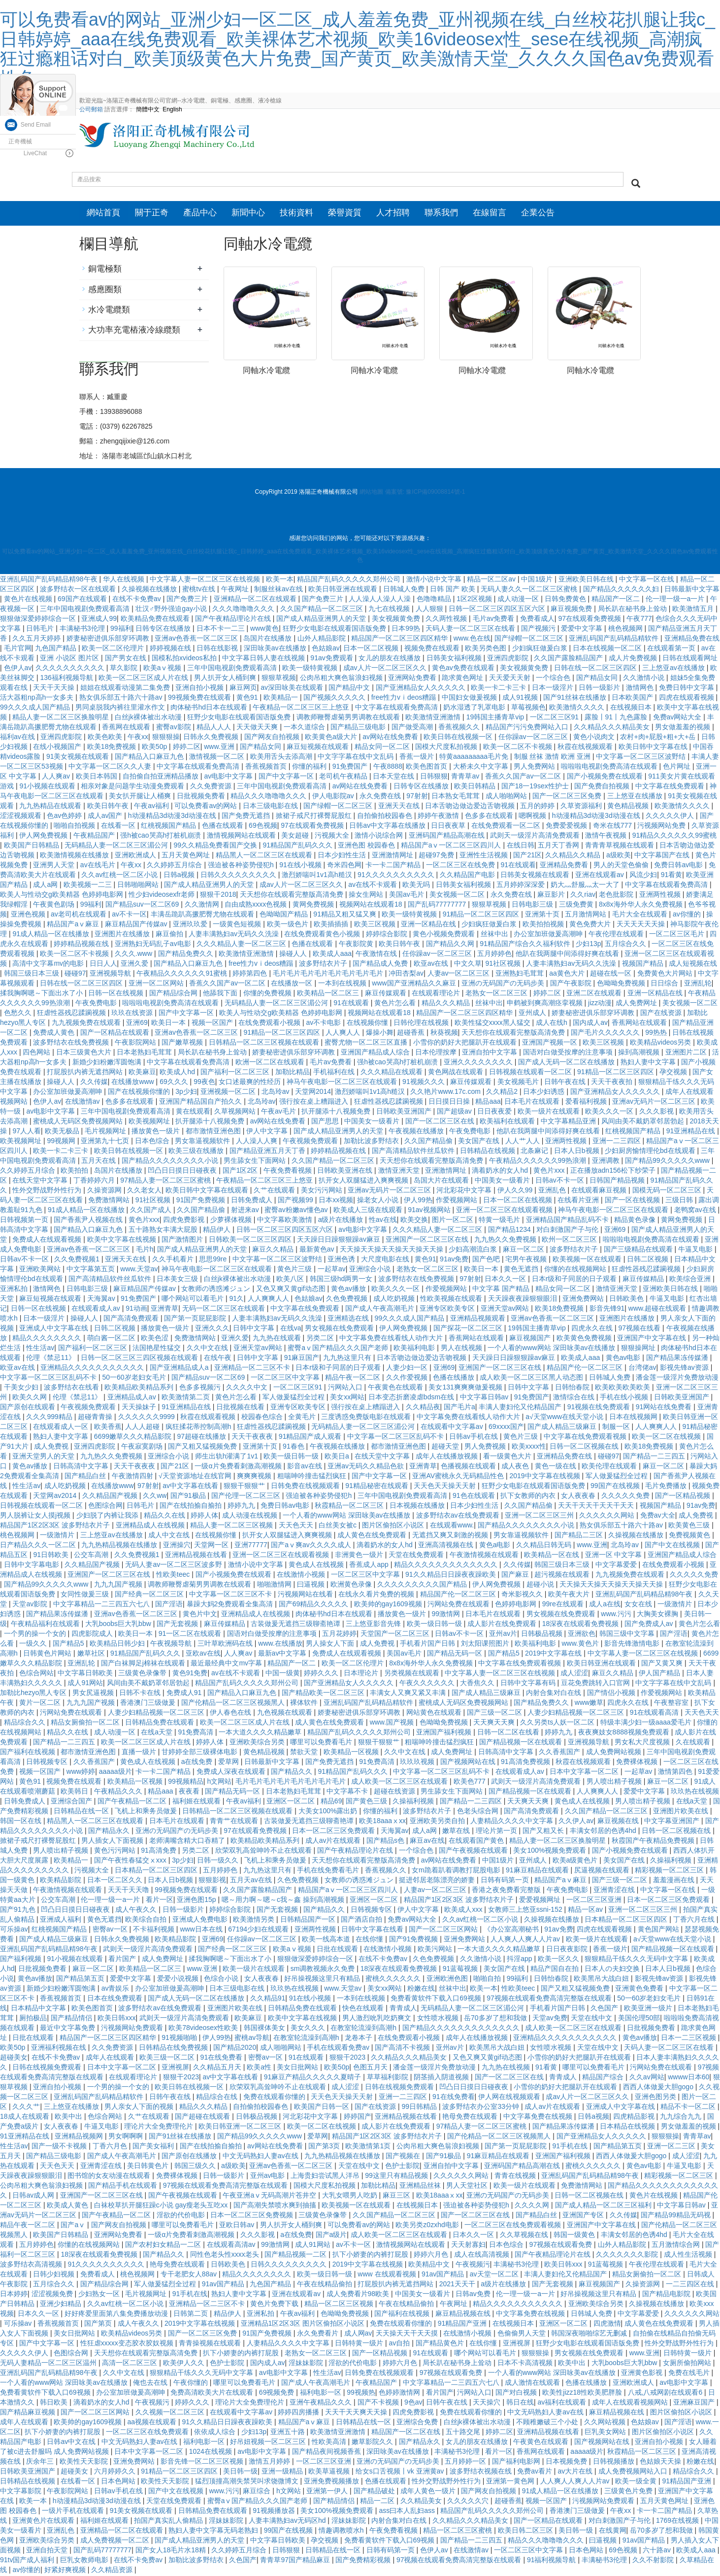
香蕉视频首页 (267, 768)
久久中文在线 (208, 1349)
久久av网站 (646, 2078)
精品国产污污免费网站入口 (528, 728)
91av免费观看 (332, 659)
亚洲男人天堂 (54, 866)
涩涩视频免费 (53, 2295)
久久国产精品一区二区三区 (322, 610)
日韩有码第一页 (506, 1881)
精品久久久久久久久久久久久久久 (446, 1566)
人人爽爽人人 (269, 1300)
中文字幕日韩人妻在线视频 (264, 659)
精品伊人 (217, 1231)
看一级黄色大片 (508, 1457)
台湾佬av (642, 1369)
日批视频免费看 (202, 797)
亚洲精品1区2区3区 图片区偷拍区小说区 (303, 2325)
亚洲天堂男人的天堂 (44, 1457)
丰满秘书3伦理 (83, 630)
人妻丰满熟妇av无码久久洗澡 (235, 935)
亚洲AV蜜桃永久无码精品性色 (459, 1477)
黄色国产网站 (659, 1930)
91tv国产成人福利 (28, 2561)
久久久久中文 (247, 1388)
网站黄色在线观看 (434, 1714)
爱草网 (229, 1763)
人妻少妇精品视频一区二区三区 (157, 1714)
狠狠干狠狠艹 (245, 1487)
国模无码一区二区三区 (667, 1191)
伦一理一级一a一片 (676, 600)
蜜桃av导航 (251, 2039)
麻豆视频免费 (572, 610)
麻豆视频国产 (531, 1339)
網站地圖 (371, 493)
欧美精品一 (281, 699)
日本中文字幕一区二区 (585, 1773)
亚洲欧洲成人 (136, 856)
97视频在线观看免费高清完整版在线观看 (550, 1999)
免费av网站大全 (678, 718)
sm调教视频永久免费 (324, 1970)
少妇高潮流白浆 (474, 1250)
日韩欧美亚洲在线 (345, 1172)
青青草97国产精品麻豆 (295, 2561)
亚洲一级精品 (283, 2472)
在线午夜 (218, 1359)
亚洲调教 (607, 1162)
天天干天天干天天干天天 (597, 1507)
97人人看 (26, 1132)
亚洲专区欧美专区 (448, 1310)
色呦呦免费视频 (622, 984)
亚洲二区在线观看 (594, 994)
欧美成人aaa (332, 955)
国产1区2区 (241, 1172)
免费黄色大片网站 (665, 975)
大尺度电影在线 (386, 1260)
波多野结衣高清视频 (32, 2266)
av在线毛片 (98, 866)
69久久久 (175, 1083)
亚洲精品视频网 (80, 2137)
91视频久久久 (424, 1083)
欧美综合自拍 (146, 1921)
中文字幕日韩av (485, 1398)
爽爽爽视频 (255, 1477)
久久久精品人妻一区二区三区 (242, 945)
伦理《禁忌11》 (51, 1359)
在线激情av (83, 1103)
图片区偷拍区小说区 (394, 1526)
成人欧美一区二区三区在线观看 (400, 1783)
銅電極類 (105, 270)
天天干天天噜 (129, 1891)
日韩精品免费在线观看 (160, 1724)
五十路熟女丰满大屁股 (164, 1231)
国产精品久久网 (451, 945)
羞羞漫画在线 (674, 1881)
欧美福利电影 (415, 1349)
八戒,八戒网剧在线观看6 (666, 2394)
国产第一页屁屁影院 (196, 1319)
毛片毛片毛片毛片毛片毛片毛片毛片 (329, 975)
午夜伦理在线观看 (617, 935)
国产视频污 (539, 630)
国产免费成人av (649, 1625)
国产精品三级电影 (359, 728)
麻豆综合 (257, 2492)
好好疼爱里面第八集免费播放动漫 (117, 2315)
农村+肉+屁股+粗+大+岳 (658, 738)
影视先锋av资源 (685, 1369)
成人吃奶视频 (395, 1300)
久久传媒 (94, 1083)
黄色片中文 (200, 1615)
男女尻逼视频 (94, 1694)
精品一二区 (378, 2502)
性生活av (40, 1349)
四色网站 (37, 1053)
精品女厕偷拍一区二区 (86, 1724)
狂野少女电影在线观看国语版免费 (335, 630)
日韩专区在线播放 (164, 630)
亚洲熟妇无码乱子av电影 (154, 945)
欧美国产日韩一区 (322, 2108)
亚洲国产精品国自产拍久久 (201, 1103)
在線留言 (489, 213)
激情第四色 (676, 1773)
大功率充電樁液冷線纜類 (134, 331)
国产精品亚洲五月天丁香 (268, 1152)
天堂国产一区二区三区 (395, 1635)
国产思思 (326, 1122)
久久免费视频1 (77, 1260)
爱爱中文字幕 (582, 630)
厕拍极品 (33, 2019)
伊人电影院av (334, 797)
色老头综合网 (478, 1812)
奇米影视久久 (523, 1595)
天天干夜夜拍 (612, 1083)
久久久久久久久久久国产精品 (423, 1586)
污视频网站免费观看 (133, 2029)
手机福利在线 (335, 1073)
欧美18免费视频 (112, 748)
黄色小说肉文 (595, 738)
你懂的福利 (310, 768)
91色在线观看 (474, 1497)
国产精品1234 (510, 1231)
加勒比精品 (292, 1073)
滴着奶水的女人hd (500, 1172)
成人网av (358, 2335)
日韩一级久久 (218, 1861)
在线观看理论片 (437, 994)
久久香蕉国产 (560, 1753)
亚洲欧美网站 (41, 1270)
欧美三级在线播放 (197, 1152)
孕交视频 (674, 1073)
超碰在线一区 (611, 975)
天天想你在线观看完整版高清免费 (292, 896)
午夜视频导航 (172, 1645)
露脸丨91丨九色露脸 (617, 718)
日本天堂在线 (394, 777)
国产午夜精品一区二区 (133, 1802)
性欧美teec (174, 1576)
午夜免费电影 (97, 1004)
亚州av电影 (268, 2177)
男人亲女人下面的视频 (139, 2108)
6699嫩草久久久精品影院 (133, 1438)
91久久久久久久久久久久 (397, 876)
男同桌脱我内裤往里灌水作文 (121, 708)
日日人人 (103, 965)
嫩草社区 (92, 1655)
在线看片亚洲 (579, 1201)
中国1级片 (538, 580)
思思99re (214, 1260)
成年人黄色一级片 (429, 2492)
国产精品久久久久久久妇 (622, 590)
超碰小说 (541, 1586)
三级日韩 (680, 1201)
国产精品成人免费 (381, 965)
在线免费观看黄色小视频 (323, 935)
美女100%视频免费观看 (550, 1852)
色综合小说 (222, 1980)
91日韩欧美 (51, 1556)
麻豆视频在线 (619, 1822)
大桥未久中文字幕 (481, 768)
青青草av (466, 777)
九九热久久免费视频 (506, 1241)
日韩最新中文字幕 (692, 590)
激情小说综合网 (380, 837)
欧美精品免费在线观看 (156, 620)
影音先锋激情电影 (632, 1645)
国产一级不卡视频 (60, 2147)
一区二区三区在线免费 (461, 866)
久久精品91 (268, 1999)
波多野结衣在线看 (72, 1388)
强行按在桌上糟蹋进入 (314, 1103)
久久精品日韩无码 (544, 1546)
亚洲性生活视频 (484, 856)
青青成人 (403, 2009)
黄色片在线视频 (29, 600)
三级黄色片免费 (629, 2492)
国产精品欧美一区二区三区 (324, 1694)
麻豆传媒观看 (386, 994)
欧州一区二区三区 (570, 1241)
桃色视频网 (626, 630)
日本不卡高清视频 (526, 2364)
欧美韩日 (75, 1792)
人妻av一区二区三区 (459, 975)
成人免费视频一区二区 (115, 2541)
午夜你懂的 (191, 2384)
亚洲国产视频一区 (550, 1044)
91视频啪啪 (180, 2039)
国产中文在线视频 (673, 1546)
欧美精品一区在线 (552, 1556)
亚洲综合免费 (418, 2423)
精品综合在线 (217, 2098)
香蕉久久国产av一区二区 (524, 777)
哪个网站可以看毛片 (194, 1300)
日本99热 (407, 630)
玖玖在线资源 (133, 1014)
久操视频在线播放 (150, 590)
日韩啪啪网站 (139, 886)
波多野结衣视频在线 (482, 2472)
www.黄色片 (580, 1645)
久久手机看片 (174, 1260)
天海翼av (102, 1300)
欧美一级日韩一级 (292, 1457)
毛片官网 (18, 649)
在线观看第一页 (672, 649)
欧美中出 (69, 2118)
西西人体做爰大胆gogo (659, 2088)
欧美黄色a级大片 (332, 738)
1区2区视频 (475, 600)
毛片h (145, 1250)
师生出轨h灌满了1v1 (227, 1457)
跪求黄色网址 (463, 679)
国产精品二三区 (580, 1536)
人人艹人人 (523, 1142)
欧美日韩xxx (116, 2019)
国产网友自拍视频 (272, 738)
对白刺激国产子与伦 (568, 1231)
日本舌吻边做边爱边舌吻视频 (471, 807)
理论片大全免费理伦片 (159, 2128)
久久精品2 (503, 1093)
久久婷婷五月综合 (175, 866)
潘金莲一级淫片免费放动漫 (677, 1379)
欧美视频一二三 (89, 886)
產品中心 (200, 213)
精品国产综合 (603, 2078)
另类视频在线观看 (412, 1674)
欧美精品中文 (430, 2266)
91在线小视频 (301, 866)
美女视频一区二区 (458, 896)
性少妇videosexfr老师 (162, 896)
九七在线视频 (390, 610)
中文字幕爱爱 (617, 1566)
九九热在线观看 (278, 1339)
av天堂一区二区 (495, 2275)
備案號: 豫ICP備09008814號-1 (424, 493)
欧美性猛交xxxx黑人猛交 (493, 1024)
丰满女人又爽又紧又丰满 (409, 1694)
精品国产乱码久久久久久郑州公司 (349, 580)
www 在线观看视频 (388, 2275)
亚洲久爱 (135, 965)
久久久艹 (26, 2108)
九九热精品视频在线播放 (120, 1546)
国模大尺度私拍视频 (447, 748)
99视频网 (62, 1142)
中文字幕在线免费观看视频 (586, 1438)
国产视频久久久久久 (335, 699)
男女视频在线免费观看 (340, 1329)
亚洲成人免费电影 (200, 1921)
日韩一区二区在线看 (509, 1733)
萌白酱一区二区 (112, 1339)
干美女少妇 (22, 1388)
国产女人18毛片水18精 (171, 2551)
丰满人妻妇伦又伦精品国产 (521, 1408)
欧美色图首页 (427, 768)
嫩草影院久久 (373, 2443)
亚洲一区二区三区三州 (540, 1517)
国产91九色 (18, 1911)
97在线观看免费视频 (590, 620)
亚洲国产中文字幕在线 (652, 1339)
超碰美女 (14, 2059)
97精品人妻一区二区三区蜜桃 (166, 1182)
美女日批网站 (298, 2068)
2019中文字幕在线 (554, 1655)
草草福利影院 (388, 2078)
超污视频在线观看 (562, 1576)
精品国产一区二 (616, 600)
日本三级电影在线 (271, 807)
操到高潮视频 (639, 1053)
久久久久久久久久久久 (70, 669)
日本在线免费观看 (115, 1999)
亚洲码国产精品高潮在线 (448, 837)
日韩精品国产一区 (308, 1921)
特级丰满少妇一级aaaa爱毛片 (646, 1724)
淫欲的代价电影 (182, 2216)
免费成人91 (184, 1694)
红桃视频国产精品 (169, 827)
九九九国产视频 (119, 1586)
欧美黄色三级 (690, 1526)
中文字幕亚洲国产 (672, 1822)
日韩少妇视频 (54, 2275)
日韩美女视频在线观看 (535, 876)
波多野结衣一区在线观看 (79, 590)
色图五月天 (371, 2068)
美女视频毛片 (519, 1083)
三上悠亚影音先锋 (374, 1625)
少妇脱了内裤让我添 (108, 1517)
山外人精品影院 (322, 640)
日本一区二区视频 (371, 649)
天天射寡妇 (468, 2246)
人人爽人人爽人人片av (526, 1940)
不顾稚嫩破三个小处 (548, 2423)
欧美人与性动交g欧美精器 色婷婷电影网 (62, 896)
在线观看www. (452, 1526)
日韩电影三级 (533, 906)
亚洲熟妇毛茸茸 (520, 975)
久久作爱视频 (407, 1379)
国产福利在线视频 (28, 1753)
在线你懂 (370, 1940)
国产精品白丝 (86, 1477)
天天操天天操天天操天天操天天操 (392, 1250)
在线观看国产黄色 (477, 1842)
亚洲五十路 (288, 2433)
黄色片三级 (295, 1270)
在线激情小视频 (302, 1576)
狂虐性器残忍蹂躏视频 (72, 1014)
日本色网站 (119, 2482)
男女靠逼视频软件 (203, 1142)
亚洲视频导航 (111, 975)
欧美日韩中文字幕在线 (654, 748)
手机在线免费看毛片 (329, 1871)
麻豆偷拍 (170, 935)
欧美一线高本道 (327, 1940)
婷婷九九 (242, 1507)
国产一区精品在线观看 (115, 1034)
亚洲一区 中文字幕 (614, 1556)
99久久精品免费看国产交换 (216, 846)
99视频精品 (185, 1783)
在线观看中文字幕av (453, 1428)
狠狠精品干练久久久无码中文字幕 (637, 1960)
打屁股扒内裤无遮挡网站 (86, 1073)
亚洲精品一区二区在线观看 (256, 600)
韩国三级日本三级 (32, 975)
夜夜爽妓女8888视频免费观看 (624, 1733)
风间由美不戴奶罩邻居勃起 (643, 1122)
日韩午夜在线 (566, 1083)
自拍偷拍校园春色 (385, 817)
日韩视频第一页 (25, 1221)
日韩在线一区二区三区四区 (596, 669)
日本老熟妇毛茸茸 (145, 1053)
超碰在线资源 (395, 1792)
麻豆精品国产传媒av (137, 925)
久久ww (154, 1497)
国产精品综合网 (174, 994)
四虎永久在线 (593, 1329)
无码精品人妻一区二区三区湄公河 (117, 846)
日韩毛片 (41, 630)
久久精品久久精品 (573, 856)
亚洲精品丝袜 (421, 2187)
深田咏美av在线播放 (276, 649)
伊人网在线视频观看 (510, 2098)
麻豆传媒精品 (644, 1280)
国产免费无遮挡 (247, 817)
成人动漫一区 (519, 600)
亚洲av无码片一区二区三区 (654, 1103)
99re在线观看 (564, 1605)
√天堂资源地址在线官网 (196, 1477)
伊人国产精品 (660, 1674)
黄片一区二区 (41, 1704)
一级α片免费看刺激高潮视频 (239, 1467)
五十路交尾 (464, 2433)
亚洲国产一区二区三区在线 (428, 1241)
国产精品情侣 (72, 2019)
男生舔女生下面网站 (256, 1162)
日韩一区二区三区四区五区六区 (498, 610)
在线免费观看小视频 (270, 1024)
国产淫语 (169, 1605)
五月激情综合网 (677, 2246)
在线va (290, 1329)
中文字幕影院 (21, 2492)
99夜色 (204, 1083)
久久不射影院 (654, 2561)
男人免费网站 (535, 768)
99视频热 (361, 2394)
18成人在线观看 (25, 2118)
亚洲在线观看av (600, 876)
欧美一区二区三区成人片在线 (144, 679)
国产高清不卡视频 (403, 2049)
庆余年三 (41, 2463)
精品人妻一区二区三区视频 (232, 1526)
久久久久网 (533, 2206)
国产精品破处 (375, 2492)
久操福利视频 (414, 1802)
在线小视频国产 (58, 748)
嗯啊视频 (533, 817)
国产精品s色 (386, 1842)
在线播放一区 (292, 984)
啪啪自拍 (488, 1980)
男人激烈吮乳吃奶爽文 (377, 2019)
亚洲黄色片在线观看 (44, 2522)
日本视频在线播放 (418, 1507)
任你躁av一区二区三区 (534, 738)
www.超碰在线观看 (658, 1310)
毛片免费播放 (666, 1487)
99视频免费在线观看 (200, 699)
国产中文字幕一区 (287, 777)
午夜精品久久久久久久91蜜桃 (182, 975)
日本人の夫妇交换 (613, 1970)
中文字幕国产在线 (662, 856)
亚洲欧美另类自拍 (438, 1822)
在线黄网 (612, 2532)
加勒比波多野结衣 (372, 1142)
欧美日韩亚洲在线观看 (343, 590)
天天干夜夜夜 (253, 1438)
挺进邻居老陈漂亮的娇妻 (438, 1881)
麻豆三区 (397, 2197)
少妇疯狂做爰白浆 (540, 649)
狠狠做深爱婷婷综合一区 (39, 620)
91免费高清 (196, 1733)
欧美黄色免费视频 (585, 1339)
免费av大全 (657, 1517)
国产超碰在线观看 (203, 2118)
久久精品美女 (422, 2502)
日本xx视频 (336, 1201)
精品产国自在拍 (555, 1970)
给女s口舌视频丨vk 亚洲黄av (401, 2472)
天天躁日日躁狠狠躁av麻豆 (339, 1241)
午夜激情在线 (377, 955)
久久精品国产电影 (468, 876)
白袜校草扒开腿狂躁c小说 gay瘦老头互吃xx (161, 2206)
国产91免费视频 (414, 1940)
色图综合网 (105, 1507)
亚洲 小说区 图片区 (70, 659)
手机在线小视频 (625, 1398)
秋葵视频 (444, 1034)
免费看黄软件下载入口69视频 (437, 1999)
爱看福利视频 (587, 1103)
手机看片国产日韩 (428, 1645)
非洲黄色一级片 (360, 1556)
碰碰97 (75, 975)
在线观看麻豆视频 (599, 1191)
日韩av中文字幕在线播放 (388, 827)
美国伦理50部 (639, 2019)
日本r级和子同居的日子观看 (575, 1280)
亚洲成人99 (99, 620)
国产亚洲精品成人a (180, 1369)
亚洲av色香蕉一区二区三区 (197, 640)
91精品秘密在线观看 (377, 1487)
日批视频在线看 (241, 1408)
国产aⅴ (74, 2226)
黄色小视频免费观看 (445, 935)
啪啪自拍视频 (75, 827)
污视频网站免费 (662, 827)
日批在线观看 (338, 1950)
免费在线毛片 (690, 2374)
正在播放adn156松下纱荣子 (613, 1172)
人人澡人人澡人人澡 (381, 600)
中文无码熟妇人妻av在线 (262, 2157)
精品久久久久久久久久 (47, 1339)
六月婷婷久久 (115, 2472)
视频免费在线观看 (432, 649)
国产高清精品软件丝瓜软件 (414, 1152)
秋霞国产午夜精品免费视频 (654, 1842)
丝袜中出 (495, 935)
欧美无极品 (63, 1132)
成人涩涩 (574, 1674)
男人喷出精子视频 (615, 1783)
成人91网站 (85, 1684)
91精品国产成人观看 (311, 1438)
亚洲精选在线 (349, 1319)
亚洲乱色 (553, 1191)
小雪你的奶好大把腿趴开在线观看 (466, 1044)
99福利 (121, 630)
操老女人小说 (378, 1201)
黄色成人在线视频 (317, 1566)
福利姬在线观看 (197, 1802)
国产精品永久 (109, 1832)
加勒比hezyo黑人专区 (34, 1694)
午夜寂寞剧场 (142, 1448)
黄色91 (248, 699)
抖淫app (520, 1960)
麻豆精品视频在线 (463, 2315)
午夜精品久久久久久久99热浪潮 (538, 1162)
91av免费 (454, 1260)
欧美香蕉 (108, 1428)
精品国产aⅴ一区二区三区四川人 (452, 846)
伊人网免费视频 (44, 837)
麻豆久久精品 (273, 1250)
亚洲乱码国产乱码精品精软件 (614, 640)
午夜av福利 (152, 807)
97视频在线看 (640, 1329)
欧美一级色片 (288, 925)
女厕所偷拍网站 (688, 2364)
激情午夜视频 (606, 837)
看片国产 (123, 1960)
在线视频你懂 (368, 1024)
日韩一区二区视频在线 (585, 1448)
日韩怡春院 (573, 1388)
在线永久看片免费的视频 (377, 1595)
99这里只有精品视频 (397, 2177)
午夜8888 (387, 768)
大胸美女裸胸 (658, 1615)
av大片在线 (575, 2472)
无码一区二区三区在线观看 (224, 1310)
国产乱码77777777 (438, 906)
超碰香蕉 (411, 1034)
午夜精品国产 (95, 837)
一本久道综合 (305, 728)
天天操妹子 (140, 1408)
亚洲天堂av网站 (506, 1310)
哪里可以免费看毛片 (322, 1743)
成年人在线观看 (111, 2059)
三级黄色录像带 (143, 1674)
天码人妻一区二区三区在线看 (471, 630)
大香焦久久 (478, 1684)
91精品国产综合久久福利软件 (526, 945)
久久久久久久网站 (607, 1517)
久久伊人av (575, 1822)
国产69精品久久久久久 (314, 1605)
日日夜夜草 (449, 827)
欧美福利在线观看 (508, 1122)
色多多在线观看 (490, 817)
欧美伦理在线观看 (610, 1467)
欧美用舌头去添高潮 (282, 758)
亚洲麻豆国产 (695, 2403)
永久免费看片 (318, 2335)
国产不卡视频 (379, 2403)
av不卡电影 (324, 1024)
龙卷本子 (359, 2039)
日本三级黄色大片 (84, 1053)
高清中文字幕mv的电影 (49, 965)
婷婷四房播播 (299, 2413)
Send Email (28, 124)
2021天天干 (458, 2285)
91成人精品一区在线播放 (51, 935)
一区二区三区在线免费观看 (148, 2433)
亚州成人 (533, 1014)
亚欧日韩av (237, 2226)
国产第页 (99, 2325)
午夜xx (138, 738)
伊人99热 (418, 1201)
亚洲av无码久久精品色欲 (366, 1467)
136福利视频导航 (67, 679)
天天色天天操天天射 (446, 1487)
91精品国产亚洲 (463, 2325)
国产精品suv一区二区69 (143, 906)
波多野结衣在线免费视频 (72, 1044)
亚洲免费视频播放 (332, 2482)
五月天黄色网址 (187, 856)
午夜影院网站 (136, 1044)
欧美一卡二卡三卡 (499, 689)
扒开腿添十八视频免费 (336, 1113)
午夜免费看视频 (288, 1172)
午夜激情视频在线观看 (485, 1556)
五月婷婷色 (494, 955)
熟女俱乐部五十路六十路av (121, 699)
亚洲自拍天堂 (47, 2551)
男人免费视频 (486, 1448)
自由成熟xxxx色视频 (257, 906)
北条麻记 (535, 1152)
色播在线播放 (454, 1379)
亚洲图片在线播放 (123, 935)
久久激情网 (203, 906)
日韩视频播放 (614, 2463)
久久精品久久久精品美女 (613, 728)
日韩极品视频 (542, 1635)
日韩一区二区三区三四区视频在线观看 (140, 1359)
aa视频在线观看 (153, 2423)
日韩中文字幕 (254, 1329)
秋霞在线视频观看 (586, 748)
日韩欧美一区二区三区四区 (251, 1241)
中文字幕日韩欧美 (86, 1674)
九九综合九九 (681, 2118)
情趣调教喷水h (342, 2532)
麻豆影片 (552, 896)
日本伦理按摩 (436, 1053)
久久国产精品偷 (429, 1142)
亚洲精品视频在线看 (197, 1556)
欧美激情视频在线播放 (75, 856)
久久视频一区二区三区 (170, 2413)
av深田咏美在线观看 (293, 689)
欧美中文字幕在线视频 (122, 1241)
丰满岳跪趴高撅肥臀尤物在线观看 (203, 915)
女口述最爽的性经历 (251, 1083)
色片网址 (677, 768)
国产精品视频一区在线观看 (521, 1743)
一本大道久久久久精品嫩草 (261, 1733)
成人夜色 (516, 1467)
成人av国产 (106, 817)
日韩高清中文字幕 (81, 1467)
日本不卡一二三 (221, 630)
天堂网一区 (212, 1546)
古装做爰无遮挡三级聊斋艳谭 (296, 1625)
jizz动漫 (600, 1004)
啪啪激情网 (275, 1586)
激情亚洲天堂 (400, 1172)
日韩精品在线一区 (82, 1812)
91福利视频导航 (552, 2561)
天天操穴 (487, 2403)
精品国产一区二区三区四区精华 (400, 640)
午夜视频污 (473, 2266)
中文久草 (468, 965)
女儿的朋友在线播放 (391, 659)
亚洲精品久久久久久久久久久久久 (93, 1369)
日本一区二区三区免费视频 (252, 2216)
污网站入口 (346, 1388)
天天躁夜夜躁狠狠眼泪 (523, 1300)
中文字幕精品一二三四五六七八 (102, 1605)
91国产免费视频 (201, 1201)
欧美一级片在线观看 (550, 1113)
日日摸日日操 (450, 1103)
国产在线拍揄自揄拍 (192, 1507)
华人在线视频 (124, 580)
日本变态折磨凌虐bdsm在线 (412, 1398)
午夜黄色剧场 (54, 906)
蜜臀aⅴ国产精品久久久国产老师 (339, 1349)
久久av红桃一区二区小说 (120, 876)
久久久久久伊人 (671, 817)
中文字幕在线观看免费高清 (397, 708)
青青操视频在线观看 (211, 2344)
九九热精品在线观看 (51, 807)
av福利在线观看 (562, 2403)
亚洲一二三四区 (617, 1142)
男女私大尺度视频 (643, 1743)
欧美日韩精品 (475, 787)
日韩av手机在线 (474, 1438)
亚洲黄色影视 (642, 2374)
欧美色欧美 (106, 738)
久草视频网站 (236, 1113)
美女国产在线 (479, 1142)
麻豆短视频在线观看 (319, 748)
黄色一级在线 (556, 1467)
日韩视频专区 (47, 1763)
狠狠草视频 (279, 679)
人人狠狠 (430, 610)
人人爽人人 (344, 1034)
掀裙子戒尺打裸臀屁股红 (315, 817)
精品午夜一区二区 (353, 1379)
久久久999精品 (50, 1418)
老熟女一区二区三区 (497, 994)
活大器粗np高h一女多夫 (37, 699)
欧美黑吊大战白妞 (602, 1980)
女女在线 (639, 1605)
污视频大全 (333, 837)
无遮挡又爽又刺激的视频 (451, 1536)
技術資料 (296, 213)
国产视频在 (404, 2157)
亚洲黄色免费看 (640, 1990)
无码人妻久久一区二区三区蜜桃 (530, 590)
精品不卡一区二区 (689, 2108)
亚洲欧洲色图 (448, 1980)
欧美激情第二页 (187, 1398)
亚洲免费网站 (584, 1300)
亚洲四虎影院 (508, 659)
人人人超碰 (143, 1428)
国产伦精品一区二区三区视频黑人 (234, 1704)
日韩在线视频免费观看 (47, 2068)
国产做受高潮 (413, 728)
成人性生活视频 (689, 2256)
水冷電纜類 (109, 311)
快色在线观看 (364, 2009)
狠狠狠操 (166, 738)
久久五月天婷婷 (37, 640)
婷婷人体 (204, 1517)
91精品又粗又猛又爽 (345, 915)
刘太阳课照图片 (486, 1645)
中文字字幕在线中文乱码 (356, 758)
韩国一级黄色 (575, 2236)
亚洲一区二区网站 (157, 984)
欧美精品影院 (61, 1881)
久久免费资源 (211, 787)
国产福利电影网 (517, 2463)
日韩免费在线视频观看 (306, 1487)
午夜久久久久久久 (428, 1684)
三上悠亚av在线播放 (674, 669)
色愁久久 (18, 1014)
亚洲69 (137, 1024)
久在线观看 (694, 1743)
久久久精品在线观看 (392, 1073)
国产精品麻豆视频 (28, 2413)
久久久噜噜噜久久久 (244, 610)
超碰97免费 (437, 856)
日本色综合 (153, 1142)
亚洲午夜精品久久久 (322, 2403)
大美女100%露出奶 (329, 1812)
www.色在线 (472, 640)
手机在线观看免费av (339, 2049)
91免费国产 (350, 768)
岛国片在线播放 (268, 640)
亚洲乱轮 (698, 984)
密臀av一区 (111, 1930)
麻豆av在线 (427, 1842)
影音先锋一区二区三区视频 (203, 2463)
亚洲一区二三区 (672, 2147)
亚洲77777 (250, 1546)
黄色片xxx (549, 1172)
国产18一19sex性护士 (536, 787)
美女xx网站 (347, 1398)
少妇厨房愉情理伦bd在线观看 (651, 1152)
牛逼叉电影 (696, 1250)
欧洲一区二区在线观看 (270, 1063)
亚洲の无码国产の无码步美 (503, 984)
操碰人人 (294, 955)
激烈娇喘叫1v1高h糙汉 (318, 876)
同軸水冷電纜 (266, 372)
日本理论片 (362, 1674)
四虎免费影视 (184, 1221)
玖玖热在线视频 (695, 1792)
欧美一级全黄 (636, 2482)
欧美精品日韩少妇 (118, 1645)
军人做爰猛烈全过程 (294, 1398)
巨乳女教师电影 (85, 2561)
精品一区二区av (492, 580)
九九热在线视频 (507, 2068)
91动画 (136, 1310)
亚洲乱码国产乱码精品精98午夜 (49, 580)
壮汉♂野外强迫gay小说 (172, 610)
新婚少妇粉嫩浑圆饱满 (107, 1063)
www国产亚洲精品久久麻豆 (415, 984)
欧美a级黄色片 (576, 1861)
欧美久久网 (30, 1398)
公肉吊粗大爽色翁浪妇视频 (342, 679)
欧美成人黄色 (68, 2206)
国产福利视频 (21, 1960)
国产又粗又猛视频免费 (203, 1448)
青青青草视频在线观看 (620, 846)
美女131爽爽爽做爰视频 (466, 1388)
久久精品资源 (112, 2571)
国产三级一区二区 (495, 1714)
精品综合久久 (25, 1724)
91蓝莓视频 (461, 1970)
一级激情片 (58, 1536)
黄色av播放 (349, 1290)
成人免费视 (52, 1448)
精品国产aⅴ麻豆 (74, 925)
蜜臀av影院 (174, 728)
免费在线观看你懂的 (275, 2098)
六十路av (658, 2551)
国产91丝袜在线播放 (575, 699)
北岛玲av (277, 1093)
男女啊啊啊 (126, 2137)
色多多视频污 (201, 1388)
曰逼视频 (312, 1586)
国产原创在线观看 (28, 1408)
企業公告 (538, 213)
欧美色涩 (155, 1339)
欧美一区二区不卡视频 (518, 748)
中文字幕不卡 (348, 1792)
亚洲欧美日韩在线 (587, 580)
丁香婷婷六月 (95, 1182)
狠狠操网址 (639, 1349)
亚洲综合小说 (371, 1270)
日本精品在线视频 (628, 2128)
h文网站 (219, 1783)
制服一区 (617, 1428)
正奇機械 (18, 141)
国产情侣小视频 (612, 1694)
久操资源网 (105, 1191)
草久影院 (124, 669)
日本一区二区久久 (115, 1881)
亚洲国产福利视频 (444, 1733)
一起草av (332, 1270)
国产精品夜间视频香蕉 (327, 2453)
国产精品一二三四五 (655, 1457)
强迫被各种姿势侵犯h (242, 866)
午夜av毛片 (279, 1113)
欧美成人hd (178, 1073)
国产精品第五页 (81, 1980)
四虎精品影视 (634, 2118)
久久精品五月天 (218, 2068)
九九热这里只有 (348, 1359)
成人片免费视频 (634, 659)
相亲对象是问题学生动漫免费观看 (133, 787)
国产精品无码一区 (455, 1655)
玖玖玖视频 (418, 1763)
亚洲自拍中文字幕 (490, 1053)
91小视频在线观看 (48, 787)
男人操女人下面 (331, 1645)
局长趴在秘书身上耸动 (633, 610)
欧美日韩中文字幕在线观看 (207, 1191)
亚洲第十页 (543, 915)
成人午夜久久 (137, 1911)
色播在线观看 (223, 827)
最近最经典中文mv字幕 (227, 1664)
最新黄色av (317, 1250)
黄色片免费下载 (275, 2305)
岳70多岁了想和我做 (496, 2019)
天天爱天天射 (510, 679)
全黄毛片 (303, 1418)
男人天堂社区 (468, 2187)
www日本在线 (202, 1930)
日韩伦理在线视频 (422, 1024)
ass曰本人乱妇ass (407, 2512)
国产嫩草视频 (183, 1044)
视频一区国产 (213, 1024)
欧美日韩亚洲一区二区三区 (240, 2128)
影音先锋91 (607, 1310)
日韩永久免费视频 (211, 738)
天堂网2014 (313, 1093)
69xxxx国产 (506, 1428)
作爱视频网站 (457, 1201)
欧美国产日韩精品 (32, 846)
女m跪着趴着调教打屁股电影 (457, 1871)
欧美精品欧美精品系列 (139, 1388)
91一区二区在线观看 (191, 1635)
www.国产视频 (393, 1724)
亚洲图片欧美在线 (681, 1812)
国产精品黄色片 (441, 2344)
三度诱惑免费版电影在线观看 (367, 1418)
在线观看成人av (96, 1310)
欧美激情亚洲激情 (433, 718)
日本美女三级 (178, 1280)
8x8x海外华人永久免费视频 (641, 906)
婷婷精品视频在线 (82, 945)
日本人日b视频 (577, 1152)
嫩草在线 (457, 1832)
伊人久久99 (515, 1191)
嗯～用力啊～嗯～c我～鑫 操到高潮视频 (284, 1901)
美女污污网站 (322, 1191)
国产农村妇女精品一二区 (164, 2246)
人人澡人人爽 (257, 1142)
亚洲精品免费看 (565, 866)
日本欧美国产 (633, 699)
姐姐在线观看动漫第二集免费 (126, 689)
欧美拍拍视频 (544, 925)
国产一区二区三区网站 (444, 1930)
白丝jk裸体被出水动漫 (149, 718)
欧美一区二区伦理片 (114, 649)
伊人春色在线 (231, 1714)
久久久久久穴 (469, 2502)
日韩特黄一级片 (360, 2344)
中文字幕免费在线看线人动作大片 (392, 1339)
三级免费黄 (577, 906)
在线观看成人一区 (61, 1428)
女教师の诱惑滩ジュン (216, 1290)
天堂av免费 (549, 2019)
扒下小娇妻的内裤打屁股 (371, 2256)
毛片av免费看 (495, 620)
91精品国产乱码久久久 (298, 846)
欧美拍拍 (75, 1172)
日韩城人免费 (404, 590)
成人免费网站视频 (614, 1753)
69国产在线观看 (83, 600)
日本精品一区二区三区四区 (157, 1871)
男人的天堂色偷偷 (622, 866)
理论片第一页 (497, 1832)
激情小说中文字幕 (434, 580)
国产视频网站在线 (468, 1763)
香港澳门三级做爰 (148, 1704)
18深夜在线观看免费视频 (581, 1625)
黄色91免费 (190, 1674)
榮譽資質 (344, 213)
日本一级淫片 (553, 689)
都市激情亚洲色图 (214, 1132)
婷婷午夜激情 (439, 817)
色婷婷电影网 (516, 1605)
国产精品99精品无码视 (676, 2216)
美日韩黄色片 (148, 2167)
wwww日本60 (688, 2078)
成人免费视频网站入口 (633, 2472)
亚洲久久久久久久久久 (479, 1063)
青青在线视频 (516, 2177)
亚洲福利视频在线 (59, 2049)
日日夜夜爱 (495, 1113)
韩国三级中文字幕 (627, 1635)
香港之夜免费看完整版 (507, 1891)
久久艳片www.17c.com (446, 1093)
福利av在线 (18, 738)
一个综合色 (554, 679)
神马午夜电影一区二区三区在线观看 (343, 1083)
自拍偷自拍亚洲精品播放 (161, 777)
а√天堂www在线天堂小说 (565, 1418)
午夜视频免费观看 (311, 1142)
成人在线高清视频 (482, 2256)
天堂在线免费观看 (417, 1556)
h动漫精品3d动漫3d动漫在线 (173, 817)
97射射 (417, 797)
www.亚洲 (220, 748)
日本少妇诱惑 (544, 1093)
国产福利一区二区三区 (235, 1073)
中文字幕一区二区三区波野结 (641, 758)
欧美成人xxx (464, 1911)
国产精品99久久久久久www (668, 1162)
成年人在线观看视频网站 (631, 2403)
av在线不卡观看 (373, 886)
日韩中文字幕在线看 (373, 1930)
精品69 (331, 1802)
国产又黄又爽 (663, 1664)
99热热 (656, 1034)
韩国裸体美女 (265, 2029)
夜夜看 (190, 1792)
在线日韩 (520, 846)
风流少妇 (643, 876)
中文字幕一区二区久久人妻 (110, 768)
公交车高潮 (92, 1556)
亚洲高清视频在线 (446, 1546)
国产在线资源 (662, 1014)
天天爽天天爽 (495, 1724)
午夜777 (639, 620)
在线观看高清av (232, 2246)
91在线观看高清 (655, 1714)
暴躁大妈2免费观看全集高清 (231, 1605)
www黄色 (264, 630)
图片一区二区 (453, 1221)
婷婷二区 (186, 748)
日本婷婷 (14, 2295)
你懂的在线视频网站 (576, 1270)
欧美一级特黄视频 (310, 669)
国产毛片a (459, 1408)
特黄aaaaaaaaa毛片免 (474, 758)
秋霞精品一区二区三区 (350, 1507)
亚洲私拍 (15, 1290)
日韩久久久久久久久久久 (239, 876)
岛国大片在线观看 (442, 1182)
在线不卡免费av (137, 600)
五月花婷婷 (339, 1635)
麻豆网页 (243, 689)
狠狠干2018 (218, 896)
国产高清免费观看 (132, 1319)
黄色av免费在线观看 (464, 669)
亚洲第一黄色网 (511, 2482)
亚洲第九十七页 (106, 1142)
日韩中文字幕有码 (528, 1684)
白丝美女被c (339, 1526)
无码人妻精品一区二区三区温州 (49, 2364)
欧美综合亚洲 (691, 1280)
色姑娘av (326, 649)
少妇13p (588, 945)
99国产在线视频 (615, 1487)
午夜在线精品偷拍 (325, 2285)
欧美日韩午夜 (109, 807)
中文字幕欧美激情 (285, 1221)
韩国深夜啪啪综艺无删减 (590, 2335)
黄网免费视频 (314, 906)
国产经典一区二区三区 (150, 1595)
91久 (236, 1300)
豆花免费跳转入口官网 (596, 1684)
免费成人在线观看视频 (47, 1241)
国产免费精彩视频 (364, 2561)
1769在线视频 (678, 2522)
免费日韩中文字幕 (687, 689)
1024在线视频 (211, 2453)
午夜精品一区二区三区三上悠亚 (302, 708)
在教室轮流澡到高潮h (364, 2029)
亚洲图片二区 (687, 1053)
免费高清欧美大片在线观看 (212, 2394)
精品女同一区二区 (383, 748)
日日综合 (665, 984)
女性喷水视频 (438, 2019)
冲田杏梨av (406, 975)
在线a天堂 (157, 1733)
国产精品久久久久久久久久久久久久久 (462, 2029)
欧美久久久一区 (610, 1113)
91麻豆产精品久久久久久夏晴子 (313, 2078)
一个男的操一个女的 (36, 1635)
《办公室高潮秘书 (512, 1930)
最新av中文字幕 (283, 1655)
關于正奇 (151, 213)
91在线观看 (518, 866)
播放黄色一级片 (156, 1132)
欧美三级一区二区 (167, 2059)
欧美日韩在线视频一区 (459, 738)
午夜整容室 (672, 1704)
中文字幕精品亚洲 (569, 1122)
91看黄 (672, 876)
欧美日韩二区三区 (526, 2532)
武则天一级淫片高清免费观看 (536, 837)
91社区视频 (503, 965)
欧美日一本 (169, 1024)
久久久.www (134, 955)
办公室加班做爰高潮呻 (549, 935)
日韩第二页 (191, 2315)
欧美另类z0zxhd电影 (427, 2226)
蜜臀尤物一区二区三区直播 (367, 1044)
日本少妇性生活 (343, 856)
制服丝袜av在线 (279, 590)
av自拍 (400, 2344)
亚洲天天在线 (400, 807)
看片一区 (159, 1901)
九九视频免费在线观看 (87, 1024)
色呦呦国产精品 (285, 915)
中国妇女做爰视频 (470, 699)
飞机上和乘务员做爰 (147, 1812)
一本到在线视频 (343, 984)
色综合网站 (36, 1674)
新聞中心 (248, 213)
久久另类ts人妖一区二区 (558, 1724)
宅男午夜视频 (527, 1260)
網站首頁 (103, 213)
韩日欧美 (54, 2403)
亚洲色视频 (29, 915)
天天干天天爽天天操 (357, 2413)
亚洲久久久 (212, 1329)
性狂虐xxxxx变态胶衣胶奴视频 (127, 2344)
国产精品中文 (350, 689)
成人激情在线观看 (533, 2384)
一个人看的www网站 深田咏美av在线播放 (552, 1349)
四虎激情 (607, 2325)
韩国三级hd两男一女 (342, 1280)
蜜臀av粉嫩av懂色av (296, 1211)
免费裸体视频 (637, 1763)
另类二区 (321, 1339)
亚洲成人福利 (61, 1921)
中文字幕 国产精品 (501, 1290)
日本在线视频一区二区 (608, 649)
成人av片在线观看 (334, 1842)
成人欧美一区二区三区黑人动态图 (532, 1379)
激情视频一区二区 (217, 758)
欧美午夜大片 (569, 1595)
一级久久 (34, 1645)
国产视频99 (296, 1201)
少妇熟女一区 (100, 2295)
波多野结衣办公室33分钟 (481, 2108)
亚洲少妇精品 (61, 2305)
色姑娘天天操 (661, 2463)
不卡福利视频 (154, 1930)
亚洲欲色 (581, 1635)
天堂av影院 (30, 1605)
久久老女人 (144, 1191)
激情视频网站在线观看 (242, 837)
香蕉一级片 (417, 758)
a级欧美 (618, 856)
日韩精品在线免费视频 (174, 2049)
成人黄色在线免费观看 (372, 1536)
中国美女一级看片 (372, 1122)
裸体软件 (305, 1704)
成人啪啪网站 (507, 797)
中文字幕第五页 (91, 1270)
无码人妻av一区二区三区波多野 (174, 1566)
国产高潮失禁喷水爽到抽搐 (275, 2206)
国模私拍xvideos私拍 (185, 659)
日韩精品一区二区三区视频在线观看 (265, 1044)
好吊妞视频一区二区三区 (269, 2443)
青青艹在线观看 (235, 1822)
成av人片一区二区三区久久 (385, 669)
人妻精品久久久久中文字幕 (512, 1822)
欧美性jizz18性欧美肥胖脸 (583, 2394)
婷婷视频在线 (171, 649)
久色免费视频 (347, 1300)
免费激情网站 (109, 1201)
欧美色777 (471, 1783)
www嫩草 (589, 1704)
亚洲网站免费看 (413, 679)
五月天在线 (99, 1162)
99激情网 (446, 1615)
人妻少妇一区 (407, 1369)
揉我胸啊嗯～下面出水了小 (42, 994)
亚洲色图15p (197, 1901)
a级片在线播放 (341, 1221)
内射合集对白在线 (554, 1694)
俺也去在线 (151, 2384)
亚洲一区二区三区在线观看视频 (505, 1211)
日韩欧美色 (627, 1300)
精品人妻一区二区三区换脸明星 (61, 718)
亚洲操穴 (177, 1546)
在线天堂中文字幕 (40, 1182)
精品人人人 (214, 728)
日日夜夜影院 (567, 1950)
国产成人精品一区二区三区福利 (604, 2206)
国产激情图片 (183, 1241)
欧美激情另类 (254, 1921)
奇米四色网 (344, 866)
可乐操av (14, 1930)
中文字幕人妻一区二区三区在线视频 (206, 580)
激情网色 (640, 689)
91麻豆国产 (302, 1359)
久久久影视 (657, 1113)
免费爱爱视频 (567, 827)
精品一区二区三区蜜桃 (458, 2532)
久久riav (582, 896)
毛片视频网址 (106, 1132)
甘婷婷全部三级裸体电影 (200, 1753)
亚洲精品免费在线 (692, 640)
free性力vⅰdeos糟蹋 (404, 699)
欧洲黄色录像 (352, 1586)
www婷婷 (80, 1773)
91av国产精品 (444, 2275)
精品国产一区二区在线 (406, 2433)
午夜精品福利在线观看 (46, 1625)
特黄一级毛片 (500, 1221)
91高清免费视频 (526, 1763)
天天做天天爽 (258, 728)
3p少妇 (186, 1093)
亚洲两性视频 (661, 896)
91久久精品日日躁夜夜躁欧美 (451, 1576)
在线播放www (133, 1083)
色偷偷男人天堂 (522, 2335)
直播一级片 (140, 1753)
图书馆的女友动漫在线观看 (109, 2177)
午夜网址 (236, 590)
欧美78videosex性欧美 (204, 2029)
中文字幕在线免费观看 (670, 787)
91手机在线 (571, 2147)
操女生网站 (367, 896)
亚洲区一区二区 (291, 1802)
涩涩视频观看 (21, 817)
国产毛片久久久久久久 (606, 1034)
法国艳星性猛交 (157, 1349)
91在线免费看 (222, 2059)
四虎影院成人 (93, 1635)
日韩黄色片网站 (48, 1655)
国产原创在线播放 (190, 2157)
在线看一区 (119, 827)
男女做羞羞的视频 (683, 728)
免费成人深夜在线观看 (231, 1773)
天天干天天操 (54, 689)
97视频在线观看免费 (561, 2246)
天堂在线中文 (592, 2019)
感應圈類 (105, 291)
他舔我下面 (221, 994)
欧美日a (338, 1457)
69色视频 (263, 827)
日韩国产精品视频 (618, 1182)
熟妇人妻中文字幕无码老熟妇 (214, 2532)
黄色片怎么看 (396, 1004)
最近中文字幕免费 (68, 2029)
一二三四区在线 (691, 2285)
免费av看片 (535, 2472)
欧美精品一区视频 (352, 1753)
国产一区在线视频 (633, 1201)
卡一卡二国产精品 (394, 866)
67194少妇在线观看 (259, 1930)
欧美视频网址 (150, 1122)
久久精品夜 (423, 1408)
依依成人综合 (215, 2433)
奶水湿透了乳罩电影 (475, 708)
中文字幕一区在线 (647, 580)
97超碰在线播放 (202, 1438)
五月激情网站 (586, 915)
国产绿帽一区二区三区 (529, 640)
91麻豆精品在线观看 (538, 1871)
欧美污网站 (436, 1950)
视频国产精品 (643, 965)
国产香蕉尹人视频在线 (89, 1221)
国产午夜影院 (571, 984)
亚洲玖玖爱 (191, 925)
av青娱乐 (116, 1990)
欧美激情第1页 (369, 2147)
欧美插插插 (332, 925)
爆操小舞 (379, 1034)
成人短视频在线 (693, 965)
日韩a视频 (180, 876)
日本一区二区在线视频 (518, 1201)
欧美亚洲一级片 (649, 2009)
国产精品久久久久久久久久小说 (171, 1162)
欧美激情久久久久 (577, 708)
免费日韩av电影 (679, 866)
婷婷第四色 (250, 975)
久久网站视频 (605, 2423)
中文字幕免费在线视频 (538, 2118)
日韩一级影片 (600, 689)
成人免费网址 (637, 1004)
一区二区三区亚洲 (594, 1901)
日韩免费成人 (252, 1201)
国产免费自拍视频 (602, 787)
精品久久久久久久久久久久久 (518, 2305)
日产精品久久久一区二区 (39, 1546)
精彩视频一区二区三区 (670, 1871)
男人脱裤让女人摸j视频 (36, 1517)
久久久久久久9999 (147, 1418)
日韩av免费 (474, 2295)
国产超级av (455, 1113)
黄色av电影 (624, 1359)
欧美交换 (414, 1221)
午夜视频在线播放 (417, 1132)
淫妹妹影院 (307, 2364)
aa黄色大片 (567, 975)
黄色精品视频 (629, 807)
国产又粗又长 (544, 1832)
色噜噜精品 (435, 600)
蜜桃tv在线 (199, 590)
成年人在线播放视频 (448, 1457)
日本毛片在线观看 (532, 1103)
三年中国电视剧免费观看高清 (85, 610)
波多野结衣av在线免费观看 (458, 1517)
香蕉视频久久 (460, 728)
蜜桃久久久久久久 (394, 1980)
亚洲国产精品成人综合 (376, 1053)
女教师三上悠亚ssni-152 (526, 1911)
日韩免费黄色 (566, 600)
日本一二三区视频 (689, 2039)
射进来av (246, 1211)
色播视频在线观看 (469, 1467)
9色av (413, 2403)
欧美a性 (260, 2068)
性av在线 (383, 1221)
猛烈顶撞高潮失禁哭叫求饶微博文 (247, 2482)
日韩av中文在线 (72, 2443)
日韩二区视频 (648, 1260)
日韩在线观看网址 (690, 659)
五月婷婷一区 (466, 2463)
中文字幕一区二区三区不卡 (231, 1595)
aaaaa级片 (115, 1773)
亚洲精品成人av (132, 1398)
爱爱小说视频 (178, 1980)
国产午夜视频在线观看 (474, 1852)
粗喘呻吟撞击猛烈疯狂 (312, 1477)
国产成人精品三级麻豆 (562, 1428)
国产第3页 (325, 2147)
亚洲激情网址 (393, 856)
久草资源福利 (582, 807)
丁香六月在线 (695, 1921)
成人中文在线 (170, 1536)
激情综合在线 (574, 1398)
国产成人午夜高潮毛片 (380, 1310)
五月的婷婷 (538, 807)
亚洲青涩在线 (615, 1891)
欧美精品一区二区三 (329, 994)
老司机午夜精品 (344, 777)
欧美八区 (291, 1280)
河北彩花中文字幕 (464, 1191)
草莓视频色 (528, 708)
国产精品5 (69, 1645)
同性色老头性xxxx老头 (225, 2256)
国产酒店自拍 (362, 1921)
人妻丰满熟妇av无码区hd (288, 2522)
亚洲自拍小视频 (200, 689)
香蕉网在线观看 (127, 728)
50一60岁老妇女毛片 (134, 1379)
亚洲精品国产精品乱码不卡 (568, 1221)
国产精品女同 (598, 679)
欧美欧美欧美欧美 (623, 1388)
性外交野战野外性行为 (47, 1191)
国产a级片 (331, 2236)
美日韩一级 (240, 2472)
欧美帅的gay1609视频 (389, 1605)
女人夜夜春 (579, 1497)
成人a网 (46, 886)
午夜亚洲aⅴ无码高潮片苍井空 (270, 2197)
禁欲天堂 (305, 1753)
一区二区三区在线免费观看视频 (513, 2226)
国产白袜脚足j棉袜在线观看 (144, 1664)
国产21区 (527, 856)
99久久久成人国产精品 (35, 708)
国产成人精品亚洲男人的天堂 (322, 620)
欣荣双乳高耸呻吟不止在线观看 (264, 1852)
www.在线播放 (280, 1645)
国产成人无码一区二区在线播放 (567, 1063)
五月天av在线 (252, 1881)
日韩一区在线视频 (116, 994)
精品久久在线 (165, 1517)
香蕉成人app (369, 1566)
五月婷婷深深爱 (521, 886)
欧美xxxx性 (529, 1448)
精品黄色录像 (635, 1221)
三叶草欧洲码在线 (226, 1645)
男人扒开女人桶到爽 (226, 679)
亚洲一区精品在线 (429, 925)
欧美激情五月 (694, 610)
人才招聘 (393, 213)
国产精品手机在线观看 (123, 2187)
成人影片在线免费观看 (502, 1625)
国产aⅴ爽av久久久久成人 (312, 1546)
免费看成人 (537, 620)
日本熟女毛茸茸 (456, 797)
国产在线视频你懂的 (140, 1093)
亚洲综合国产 (72, 1802)
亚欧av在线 (203, 1655)
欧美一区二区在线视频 (667, 1438)
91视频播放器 (274, 2512)
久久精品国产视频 (110, 1497)
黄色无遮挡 (522, 1270)
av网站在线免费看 (391, 738)
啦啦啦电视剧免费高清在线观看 (610, 768)
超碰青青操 (96, 1418)
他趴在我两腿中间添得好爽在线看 (568, 955)
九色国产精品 (56, 649)
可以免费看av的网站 (206, 807)
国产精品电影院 (667, 2295)
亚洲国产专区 (584, 2216)
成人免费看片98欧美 (359, 2295)
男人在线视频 (462, 1349)
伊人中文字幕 (268, 1132)
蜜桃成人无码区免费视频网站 (79, 1122)
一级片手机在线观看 (74, 2512)
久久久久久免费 (626, 1497)
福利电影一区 (321, 2394)
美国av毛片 (407, 896)
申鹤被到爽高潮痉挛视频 (546, 1004)
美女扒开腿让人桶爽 (141, 797)
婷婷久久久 (322, 1674)
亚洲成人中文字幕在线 (54, 1329)
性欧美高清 (330, 2443)
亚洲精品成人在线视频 (151, 1526)
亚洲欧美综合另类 (258, 1743)
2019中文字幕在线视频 (546, 1477)
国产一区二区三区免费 (567, 797)
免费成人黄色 (54, 1034)
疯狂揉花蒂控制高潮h (199, 1428)
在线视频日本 (632, 708)
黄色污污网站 (115, 1852)
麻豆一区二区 (524, 1250)
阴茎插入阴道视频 (442, 2078)
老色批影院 (617, 896)
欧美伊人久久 (184, 2364)
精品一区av (586, 1911)
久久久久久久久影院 (628, 2256)
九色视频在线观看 (285, 1714)
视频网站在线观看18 (371, 906)
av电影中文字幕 (229, 777)
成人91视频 (520, 699)
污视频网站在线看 (306, 1595)
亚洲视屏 (175, 2068)
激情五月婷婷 (270, 2463)
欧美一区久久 (559, 1960)
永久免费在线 (381, 797)
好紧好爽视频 (66, 2571)
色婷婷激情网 (400, 2394)
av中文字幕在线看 (191, 1487)
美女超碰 (296, 837)
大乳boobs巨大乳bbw (119, 1625)
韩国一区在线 (21, 1822)
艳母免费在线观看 (470, 2118)
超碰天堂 (446, 1448)
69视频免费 (277, 2394)
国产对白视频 (517, 2394)
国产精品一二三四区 (472, 1802)
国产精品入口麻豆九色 (150, 758)
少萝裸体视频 (232, 1221)
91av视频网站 (430, 1211)
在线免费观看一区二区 (506, 827)
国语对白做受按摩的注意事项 (569, 1053)
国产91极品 (188, 1497)
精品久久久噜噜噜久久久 (269, 797)
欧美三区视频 (375, 925)
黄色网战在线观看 (456, 1073)
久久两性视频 (447, 620)
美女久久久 (309, 2029)
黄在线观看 (193, 1113)
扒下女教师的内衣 (528, 1497)
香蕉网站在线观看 (640, 1024)
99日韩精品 (419, 2108)
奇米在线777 (613, 827)
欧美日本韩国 (97, 777)
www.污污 (617, 1615)
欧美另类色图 (486, 649)
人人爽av (57, 777)
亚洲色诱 (342, 1260)
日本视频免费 (567, 2463)
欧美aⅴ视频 (163, 669)
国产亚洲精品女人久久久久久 (421, 689)
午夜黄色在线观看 (396, 1388)
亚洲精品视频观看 (478, 1319)
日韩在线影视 (218, 649)
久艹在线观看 (275, 1191)
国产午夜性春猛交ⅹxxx (131, 1861)
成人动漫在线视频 (250, 1517)
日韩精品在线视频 (488, 1152)
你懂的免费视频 (268, 994)
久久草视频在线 (525, 2236)
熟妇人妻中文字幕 (649, 1063)
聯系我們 (441, 213)
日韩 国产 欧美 (453, 590)
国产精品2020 (234, 2049)
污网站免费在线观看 (459, 1605)
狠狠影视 (212, 1881)
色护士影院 (402, 2167)
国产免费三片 (188, 600)
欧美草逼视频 (330, 2472)
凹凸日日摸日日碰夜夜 (183, 1172)
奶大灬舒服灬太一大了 (586, 886)
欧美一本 (280, 580)
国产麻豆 (516, 1576)
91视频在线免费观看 (599, 1408)
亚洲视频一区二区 (229, 1093)
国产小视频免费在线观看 (606, 777)
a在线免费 (198, 1763)
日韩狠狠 (434, 777)
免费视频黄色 (690, 1536)
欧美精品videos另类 (661, 1044)
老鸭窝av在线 (696, 1211)
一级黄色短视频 (238, 925)
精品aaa (487, 1103)
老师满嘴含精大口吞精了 (188, 1842)
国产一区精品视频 (683, 1497)
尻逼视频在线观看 (602, 1871)
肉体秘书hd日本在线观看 (209, 708)
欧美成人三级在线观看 (368, 1211)
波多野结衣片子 (324, 965)
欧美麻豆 (142, 1073)
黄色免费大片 (591, 925)
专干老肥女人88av (190, 2275)
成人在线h (552, 1024)
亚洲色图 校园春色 (367, 846)
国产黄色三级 (367, 1802)
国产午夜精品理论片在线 (234, 620)
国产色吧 (487, 1260)
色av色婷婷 (65, 817)
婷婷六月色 (432, 2256)
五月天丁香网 (559, 846)
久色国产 (605, 2009)
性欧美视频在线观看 (452, 1300)
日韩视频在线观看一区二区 (531, 1073)
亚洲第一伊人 (328, 2492)
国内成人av (590, 1024)
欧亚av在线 (432, 965)
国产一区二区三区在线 (440, 1122)
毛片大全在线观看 (640, 915)
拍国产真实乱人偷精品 (169, 2522)
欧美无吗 (417, 886)
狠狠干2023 (348, 2059)
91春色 (294, 1448)
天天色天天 (297, 1526)
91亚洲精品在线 (691, 1132)
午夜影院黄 (357, 945)
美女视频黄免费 (397, 620)
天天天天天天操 (642, 925)
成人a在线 (605, 1605)
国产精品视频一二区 (296, 2256)
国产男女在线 (126, 659)
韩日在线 (520, 2403)
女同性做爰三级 (86, 1595)
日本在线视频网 (634, 1418)
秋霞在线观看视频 (208, 1418)
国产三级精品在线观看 (639, 1250)
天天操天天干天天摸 (408, 2335)
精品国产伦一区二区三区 (585, 1369)
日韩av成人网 (34, 2197)
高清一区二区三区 (130, 2364)
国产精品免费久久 (186, 955)
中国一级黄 (282, 1674)
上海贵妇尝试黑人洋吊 (326, 2177)
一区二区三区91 (555, 718)
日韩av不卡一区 (560, 1182)
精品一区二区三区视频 (339, 2305)
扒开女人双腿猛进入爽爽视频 (364, 1182)
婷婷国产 (357, 2118)
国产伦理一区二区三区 (246, 1497)
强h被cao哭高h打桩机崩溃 (161, 837)
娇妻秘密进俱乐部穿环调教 (108, 640)
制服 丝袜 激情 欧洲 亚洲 (553, 758)
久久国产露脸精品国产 (569, 659)
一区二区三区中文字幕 (286, 1379)
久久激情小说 (644, 679)
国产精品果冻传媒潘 (678, 1359)
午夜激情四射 (133, 1477)
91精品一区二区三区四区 (482, 915)
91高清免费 (159, 1852)
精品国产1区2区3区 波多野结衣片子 (56, 1526)
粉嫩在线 (421, 1990)
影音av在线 (305, 1467)
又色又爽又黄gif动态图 (291, 1290)
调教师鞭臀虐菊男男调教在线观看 (349, 718)
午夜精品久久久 (119, 1792)
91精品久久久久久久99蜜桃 (674, 837)
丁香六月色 (111, 2147)
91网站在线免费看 (664, 1408)
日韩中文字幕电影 (32, 1566)
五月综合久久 (626, 945)
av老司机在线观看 (79, 915)
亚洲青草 (164, 1310)
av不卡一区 (129, 915)
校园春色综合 (263, 1418)
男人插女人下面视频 (113, 1842)
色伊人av (18, 669)
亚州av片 (503, 1635)
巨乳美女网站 (606, 2433)
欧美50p (155, 748)
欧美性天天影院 (85, 2463)
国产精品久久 (292, 1773)
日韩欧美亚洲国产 (404, 1113)
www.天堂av (139, 1270)
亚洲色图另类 (656, 2098)
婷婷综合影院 (387, 935)
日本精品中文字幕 (39, 2009)
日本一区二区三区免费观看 (334, 1832)
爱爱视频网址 (540, 1901)
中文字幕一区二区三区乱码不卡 (49, 1379)
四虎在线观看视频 (687, 699)
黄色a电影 (496, 1546)
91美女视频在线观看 (78, 758)
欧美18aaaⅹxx (382, 1822)
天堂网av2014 (55, 1497)
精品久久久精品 (447, 1004)
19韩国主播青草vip (496, 718)
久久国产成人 (151, 1211)
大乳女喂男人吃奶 (350, 2197)
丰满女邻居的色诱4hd (604, 1832)
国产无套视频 (178, 1625)
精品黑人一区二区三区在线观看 (265, 856)
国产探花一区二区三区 (468, 1329)
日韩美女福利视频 (455, 659)
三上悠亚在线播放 (635, 797)
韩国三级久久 (196, 2167)
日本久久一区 (506, 1280)
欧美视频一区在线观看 (588, 1260)
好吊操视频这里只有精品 (323, 1980)
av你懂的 (688, 915)
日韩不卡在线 (141, 1694)
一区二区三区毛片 (677, 935)
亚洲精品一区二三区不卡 (253, 1369)
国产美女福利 (154, 2147)
